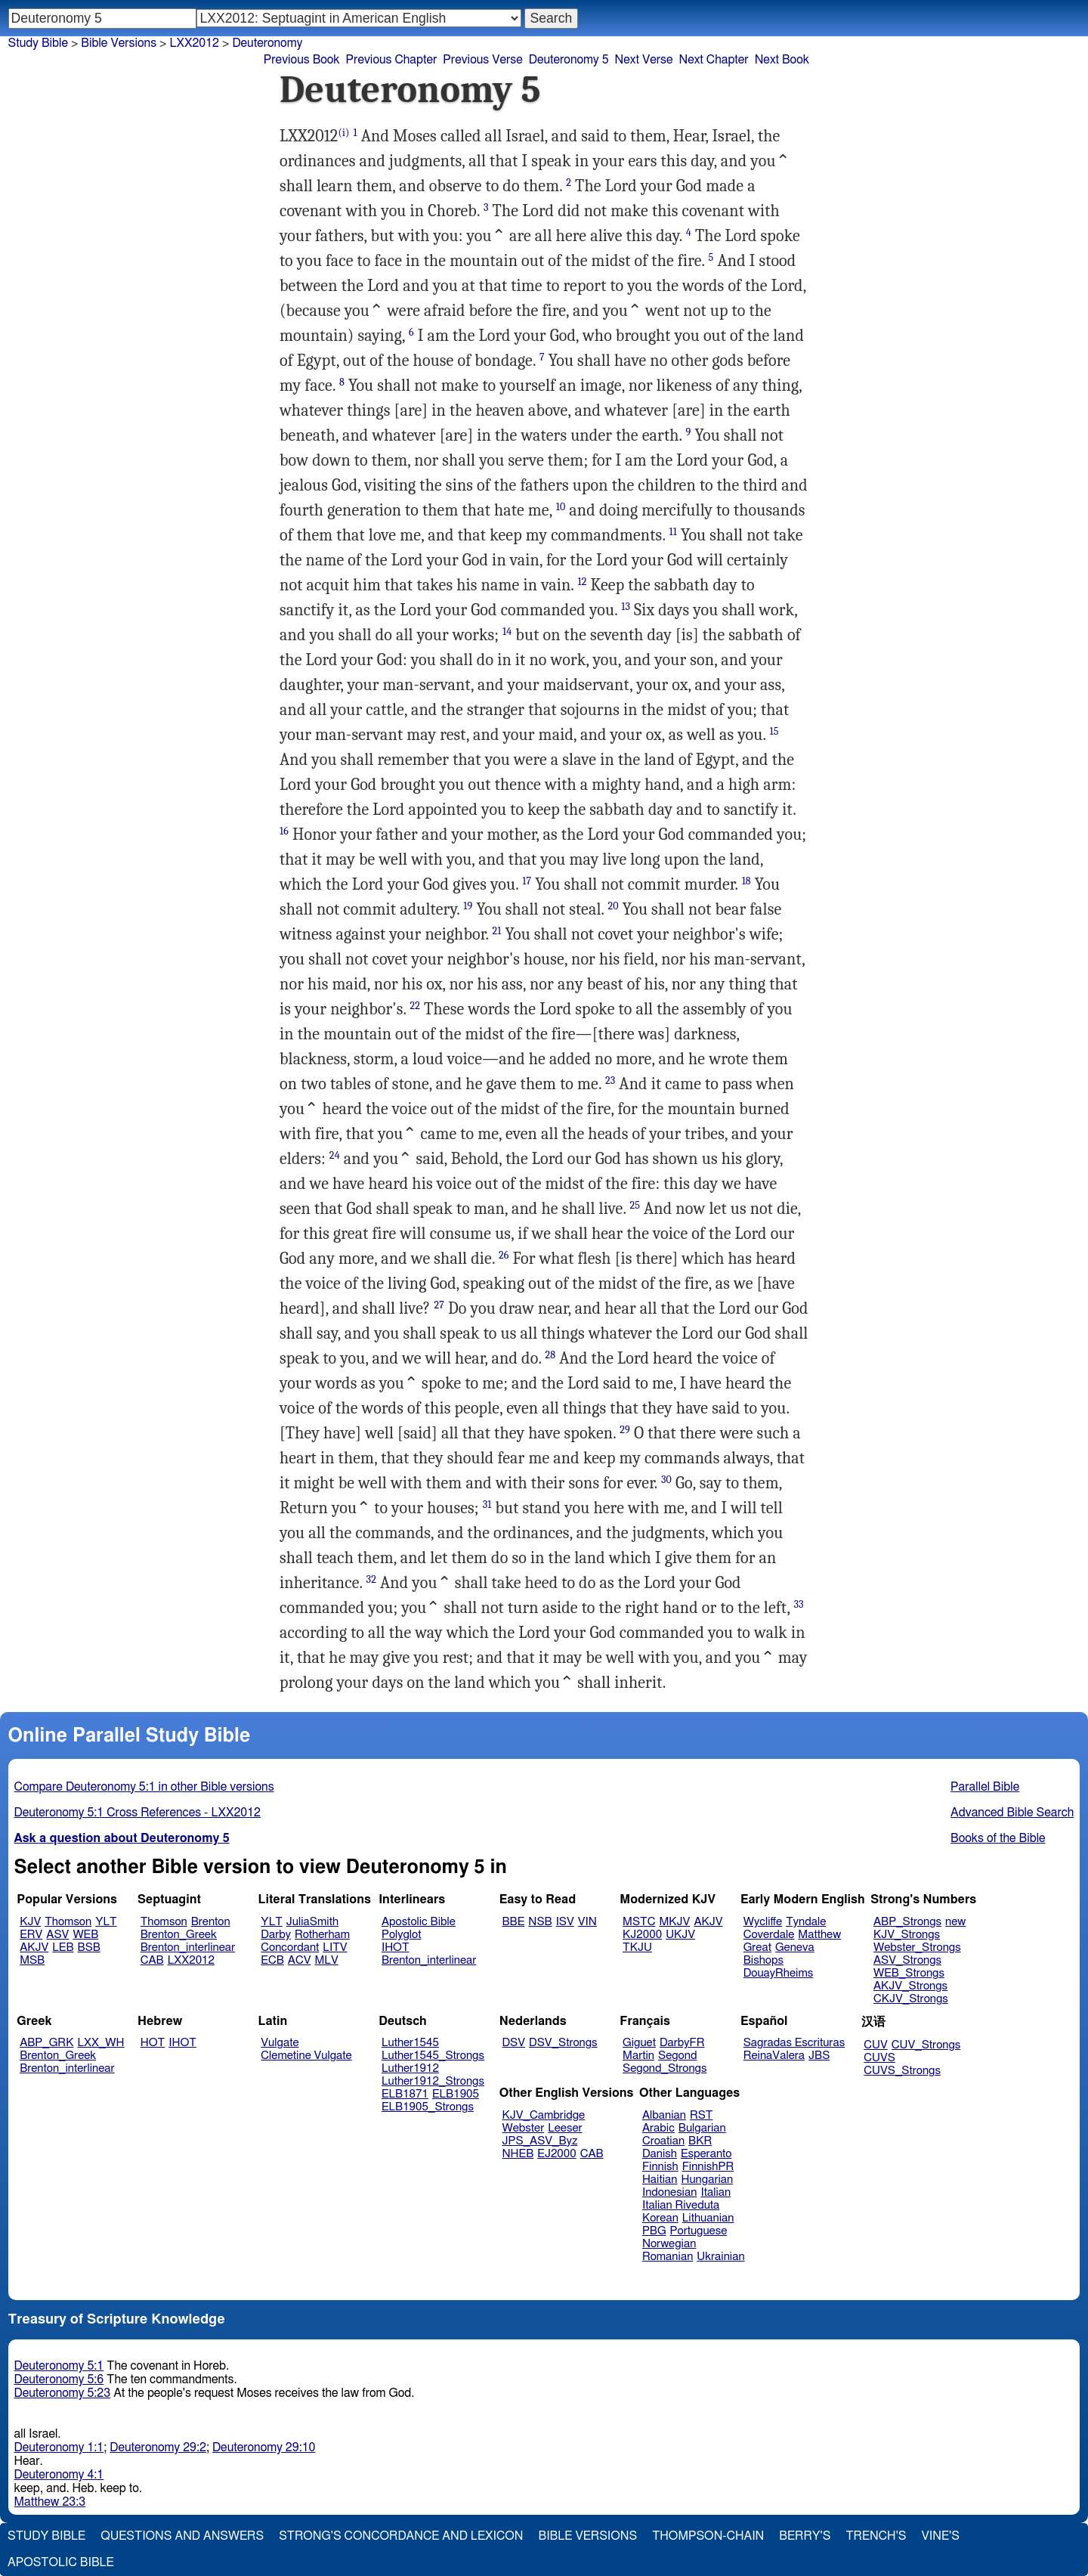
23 (610, 1080)
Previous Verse (482, 60)
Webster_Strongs (917, 1947)
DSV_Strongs (563, 2042)
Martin (638, 2055)
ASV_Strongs (907, 1960)
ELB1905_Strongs (428, 2107)
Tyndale (806, 1921)
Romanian (667, 2256)
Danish (659, 2154)
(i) (343, 132)
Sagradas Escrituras (794, 2042)
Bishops (763, 1960)
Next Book (782, 60)
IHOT (396, 1947)
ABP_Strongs (907, 1921)
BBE (513, 1921)
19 (467, 905)
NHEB (518, 2154)
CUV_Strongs (926, 2045)
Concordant (290, 1947)
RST (701, 2115)
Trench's (875, 2536)
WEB (85, 1934)
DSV (514, 2042)
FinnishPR (708, 2166)
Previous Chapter (391, 60)
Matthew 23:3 (50, 2502)
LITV (335, 1947)
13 (625, 606)
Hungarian (708, 2179)
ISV (565, 1921)
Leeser (565, 2128)
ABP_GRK (46, 2042)
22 (415, 1005)
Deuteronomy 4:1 (59, 2475)
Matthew (819, 1934)
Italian (715, 2192)
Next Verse (644, 60)
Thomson (68, 1921)
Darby (276, 1934)
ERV (31, 1934)
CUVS (879, 2058)
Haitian (660, 2179)
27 (439, 1305)
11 (672, 531)
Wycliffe (762, 1921)
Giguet (639, 2042)
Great (757, 1947)
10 (561, 506)
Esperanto (706, 2154)
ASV (57, 1934)
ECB (272, 1960)
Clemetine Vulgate (306, 2055)
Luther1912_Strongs (433, 2081)
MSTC (639, 1921)
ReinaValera (774, 2055)
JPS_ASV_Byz (540, 2141)
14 (507, 631)
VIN (587, 1921)
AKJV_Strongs (910, 1986)
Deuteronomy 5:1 (59, 2366)
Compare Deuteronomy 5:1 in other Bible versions (144, 1787)
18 (746, 881)
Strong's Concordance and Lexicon (401, 2536)
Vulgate (279, 2042)
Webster (523, 2128)
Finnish (660, 2166)
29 (625, 1429)
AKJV (34, 1947)
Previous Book (302, 60)
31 (487, 1504)
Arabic (658, 2128)
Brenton (210, 1921)
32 (371, 1579)
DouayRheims (778, 1973)
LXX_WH (100, 2042)
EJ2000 (556, 2154)
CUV (876, 2045)
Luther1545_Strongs (433, 2055)
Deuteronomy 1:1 (59, 2447)
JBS (819, 2055)
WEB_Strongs (908, 1973)
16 (284, 831)
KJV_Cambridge (544, 2115)
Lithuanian (708, 2218)
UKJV (680, 1934)
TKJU (637, 1947)
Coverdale (769, 1934)
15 (773, 731)
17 (526, 881)
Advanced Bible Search (1012, 1813)
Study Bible (38, 43)
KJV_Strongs (906, 1934)
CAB (152, 1960)
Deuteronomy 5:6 (59, 2379)
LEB (62, 1947)
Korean (660, 2218)
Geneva (794, 1947)
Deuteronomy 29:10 (264, 2447)
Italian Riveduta (680, 2205)
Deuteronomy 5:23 (62, 2393)
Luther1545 (410, 2042)
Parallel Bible (984, 1787)
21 (496, 930)
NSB (540, 1921)
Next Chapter (713, 60)
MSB (32, 1960)
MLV (326, 1960)
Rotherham (322, 1934)
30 (666, 1479)
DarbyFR (682, 2042)
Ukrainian (720, 2256)
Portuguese (699, 2231)
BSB (89, 1947)
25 (634, 1205)
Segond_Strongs (664, 2068)
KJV (30, 1921)
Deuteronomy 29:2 (158, 2447)
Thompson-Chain (708, 2536)
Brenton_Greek (179, 1934)
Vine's (941, 2536)
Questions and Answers (182, 2536)
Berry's (804, 2536)
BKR (700, 2141)
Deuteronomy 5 (569, 60)
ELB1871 (405, 2094)
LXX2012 (191, 1960)
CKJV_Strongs (910, 1999)
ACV (299, 1960)
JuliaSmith (312, 1921)
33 (798, 1604)
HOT (153, 2042)
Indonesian (669, 2192)
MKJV (674, 1921)
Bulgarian (702, 2128)
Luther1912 (410, 2068)
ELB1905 (455, 2094)
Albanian (664, 2115)
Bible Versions (118, 43)
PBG (654, 2231)
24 (334, 1155)
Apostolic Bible (61, 2562)
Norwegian (669, 2243)
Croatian (663, 2141)
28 (550, 1354)
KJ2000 (642, 1934)
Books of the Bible (998, 1838)
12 (581, 581)
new (955, 1921)
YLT (105, 1921)
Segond (677, 2055)
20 (613, 905)
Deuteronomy (267, 43)
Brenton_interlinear (188, 1947)
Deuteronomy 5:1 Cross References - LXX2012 (137, 1813)
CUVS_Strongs (902, 2070)
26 (504, 1255)
